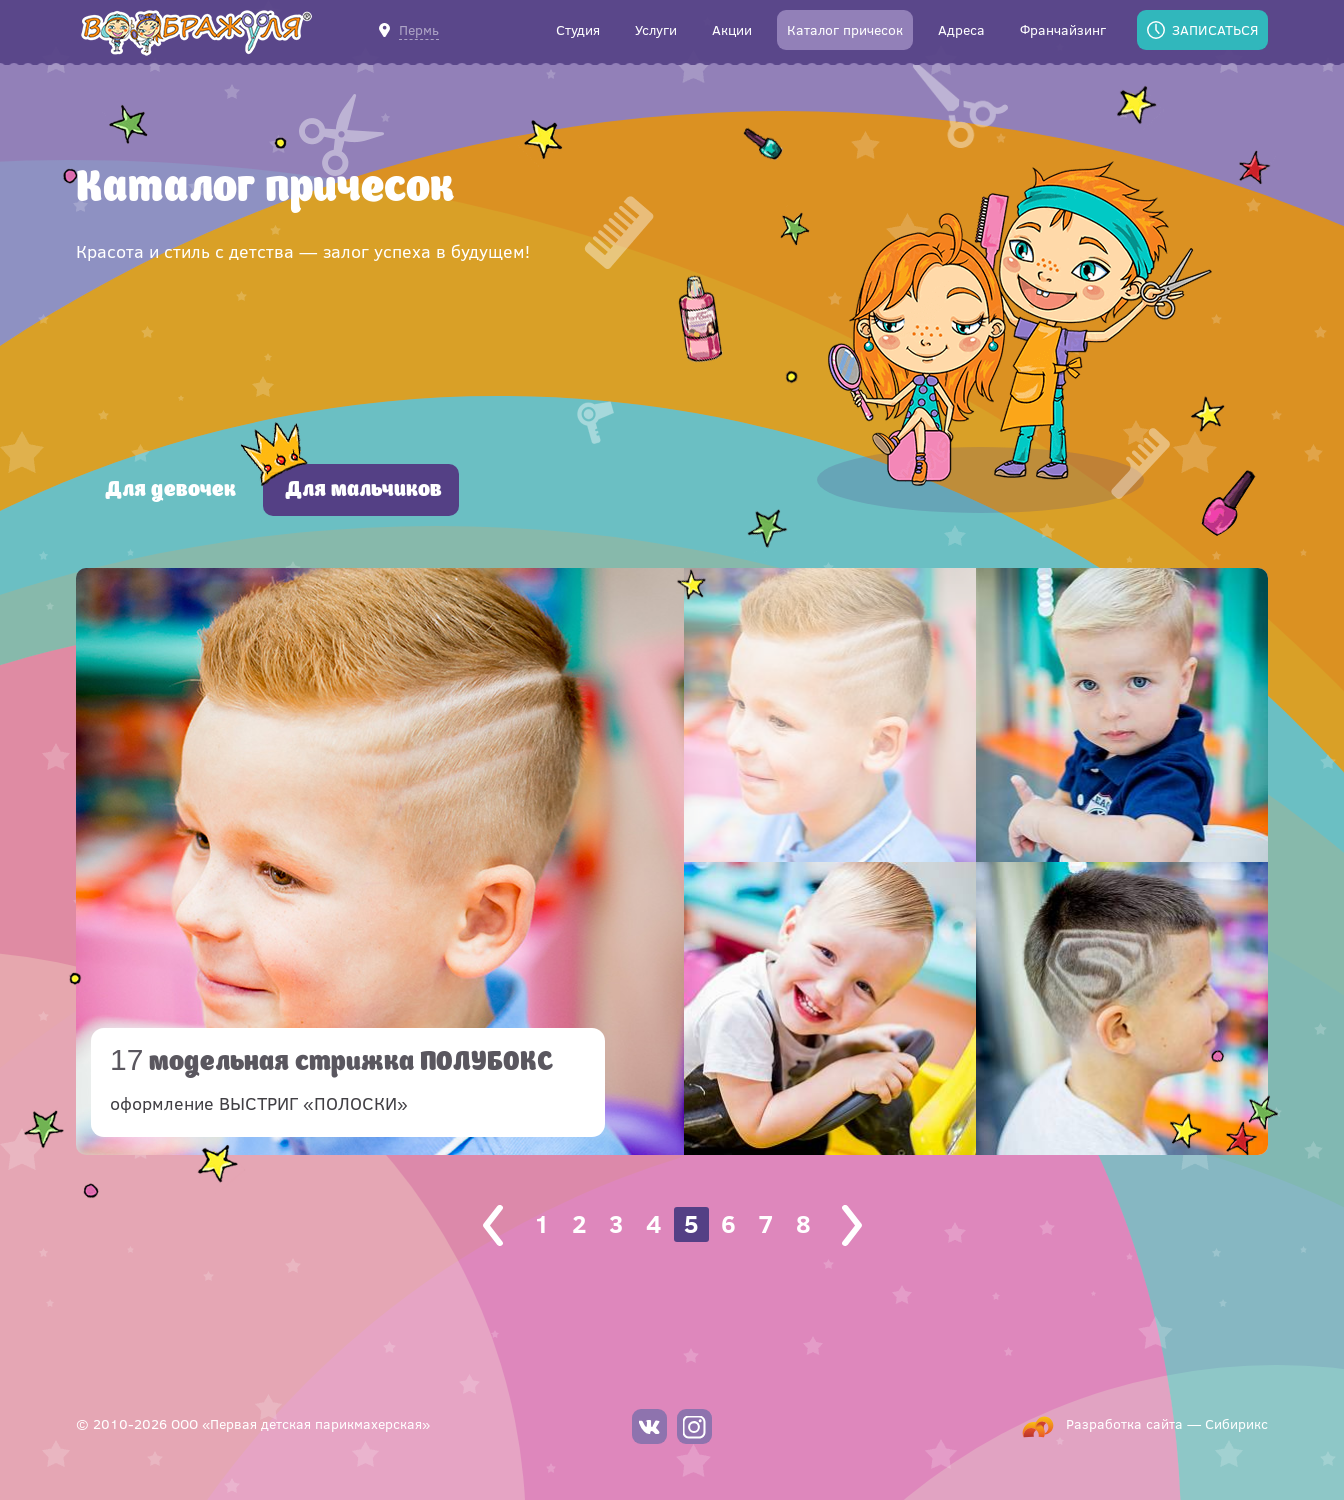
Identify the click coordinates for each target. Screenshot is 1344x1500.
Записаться (1215, 29)
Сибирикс (1236, 1423)
